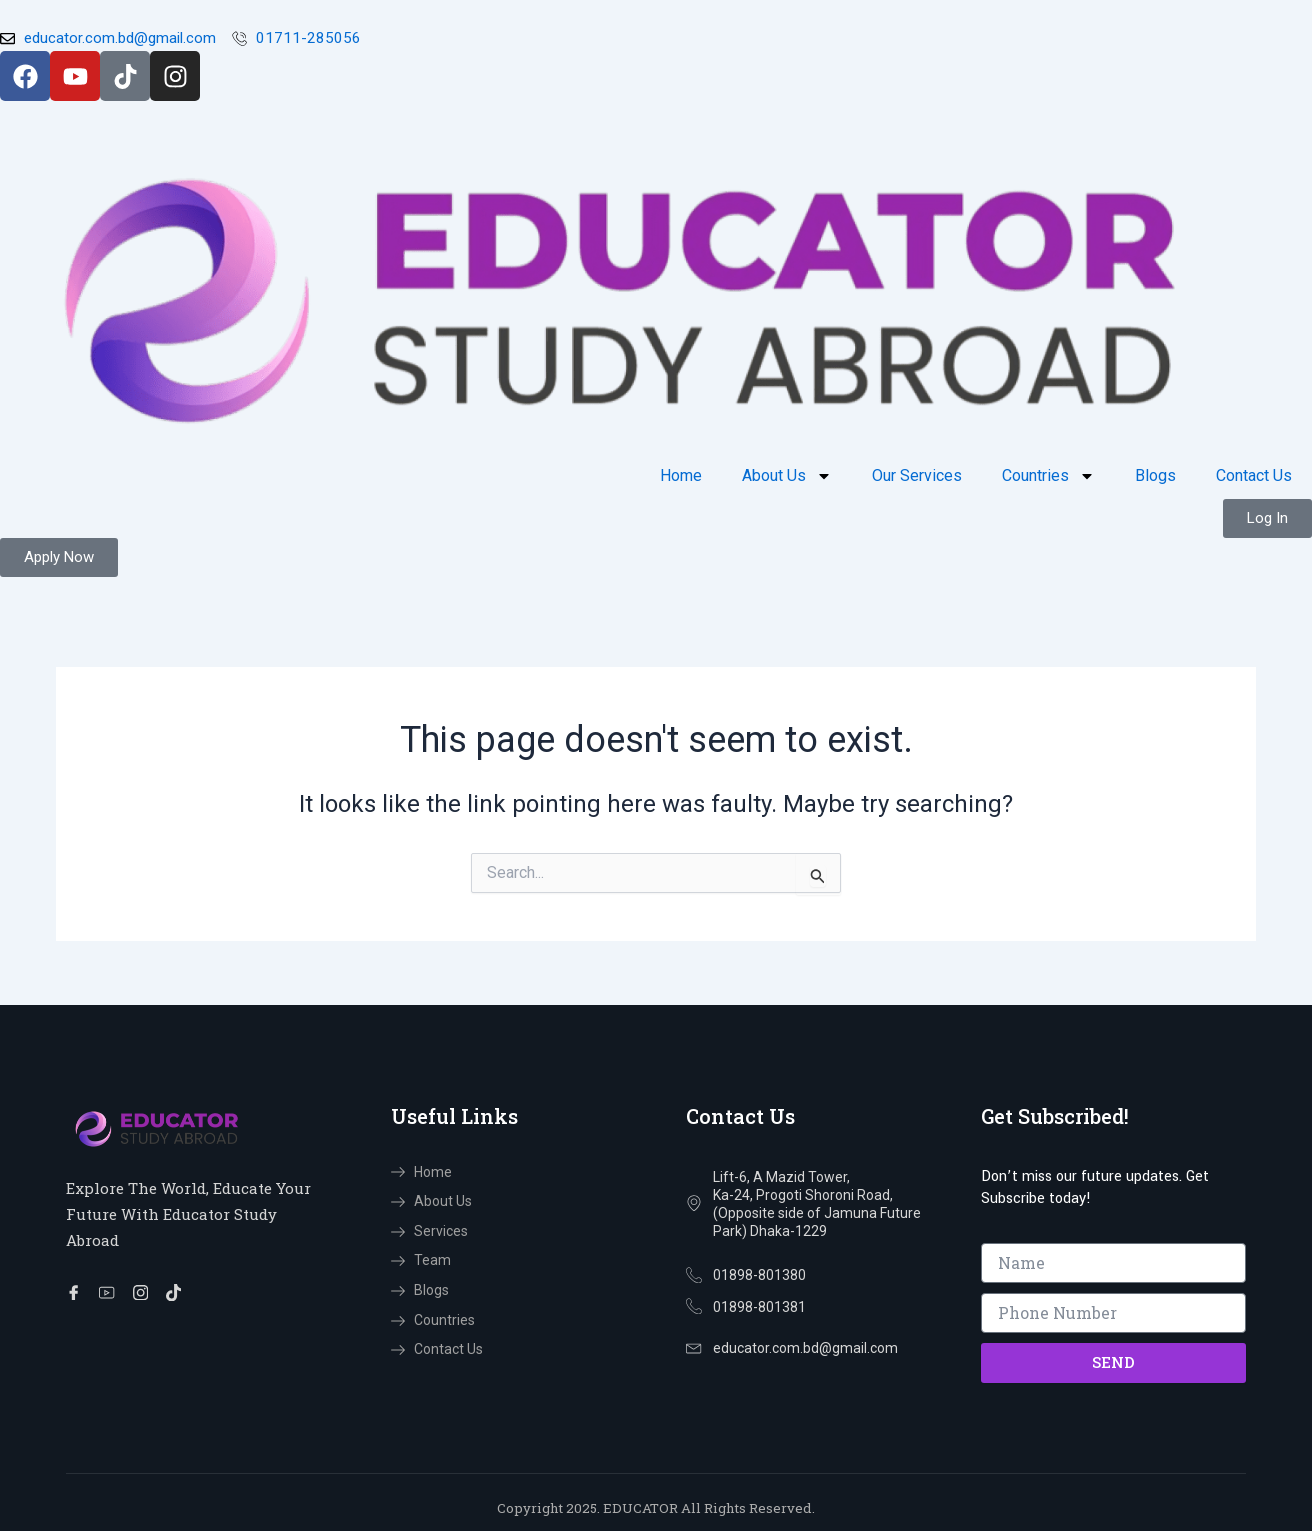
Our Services (917, 476)
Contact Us (1254, 476)
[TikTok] (179, 1293)
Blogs (1155, 476)
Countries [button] (1048, 477)
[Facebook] (77, 1293)
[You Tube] (111, 1293)
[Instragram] (145, 1293)
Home (681, 476)
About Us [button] (787, 477)
